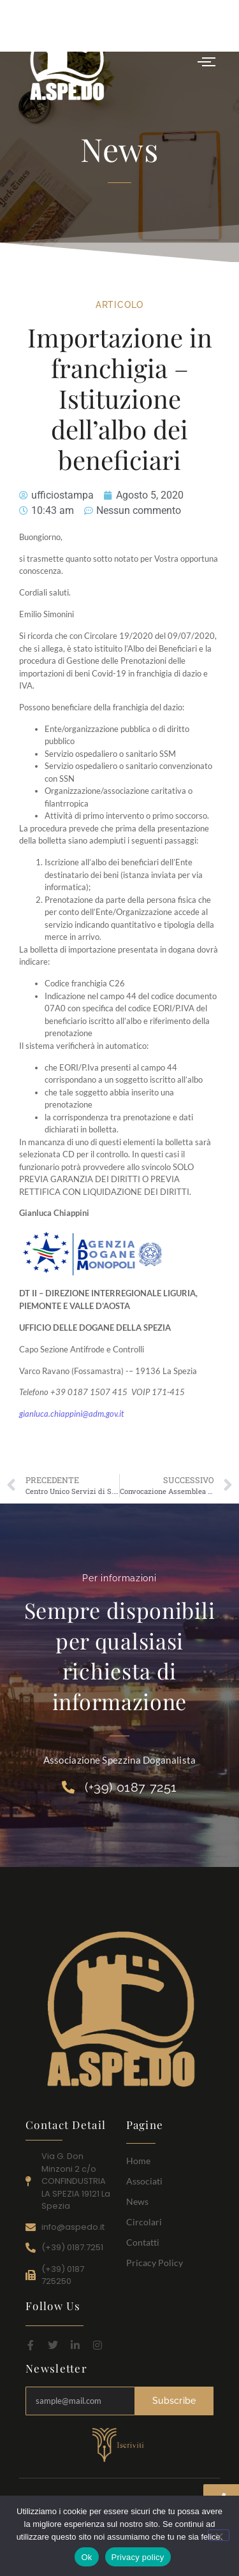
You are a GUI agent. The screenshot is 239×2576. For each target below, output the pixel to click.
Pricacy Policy (154, 2262)
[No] (218, 2535)
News (137, 2201)
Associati (144, 2181)
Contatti (142, 2242)
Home (138, 2160)
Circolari (144, 2221)
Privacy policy (138, 2557)
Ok (86, 2557)
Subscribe (174, 2401)
